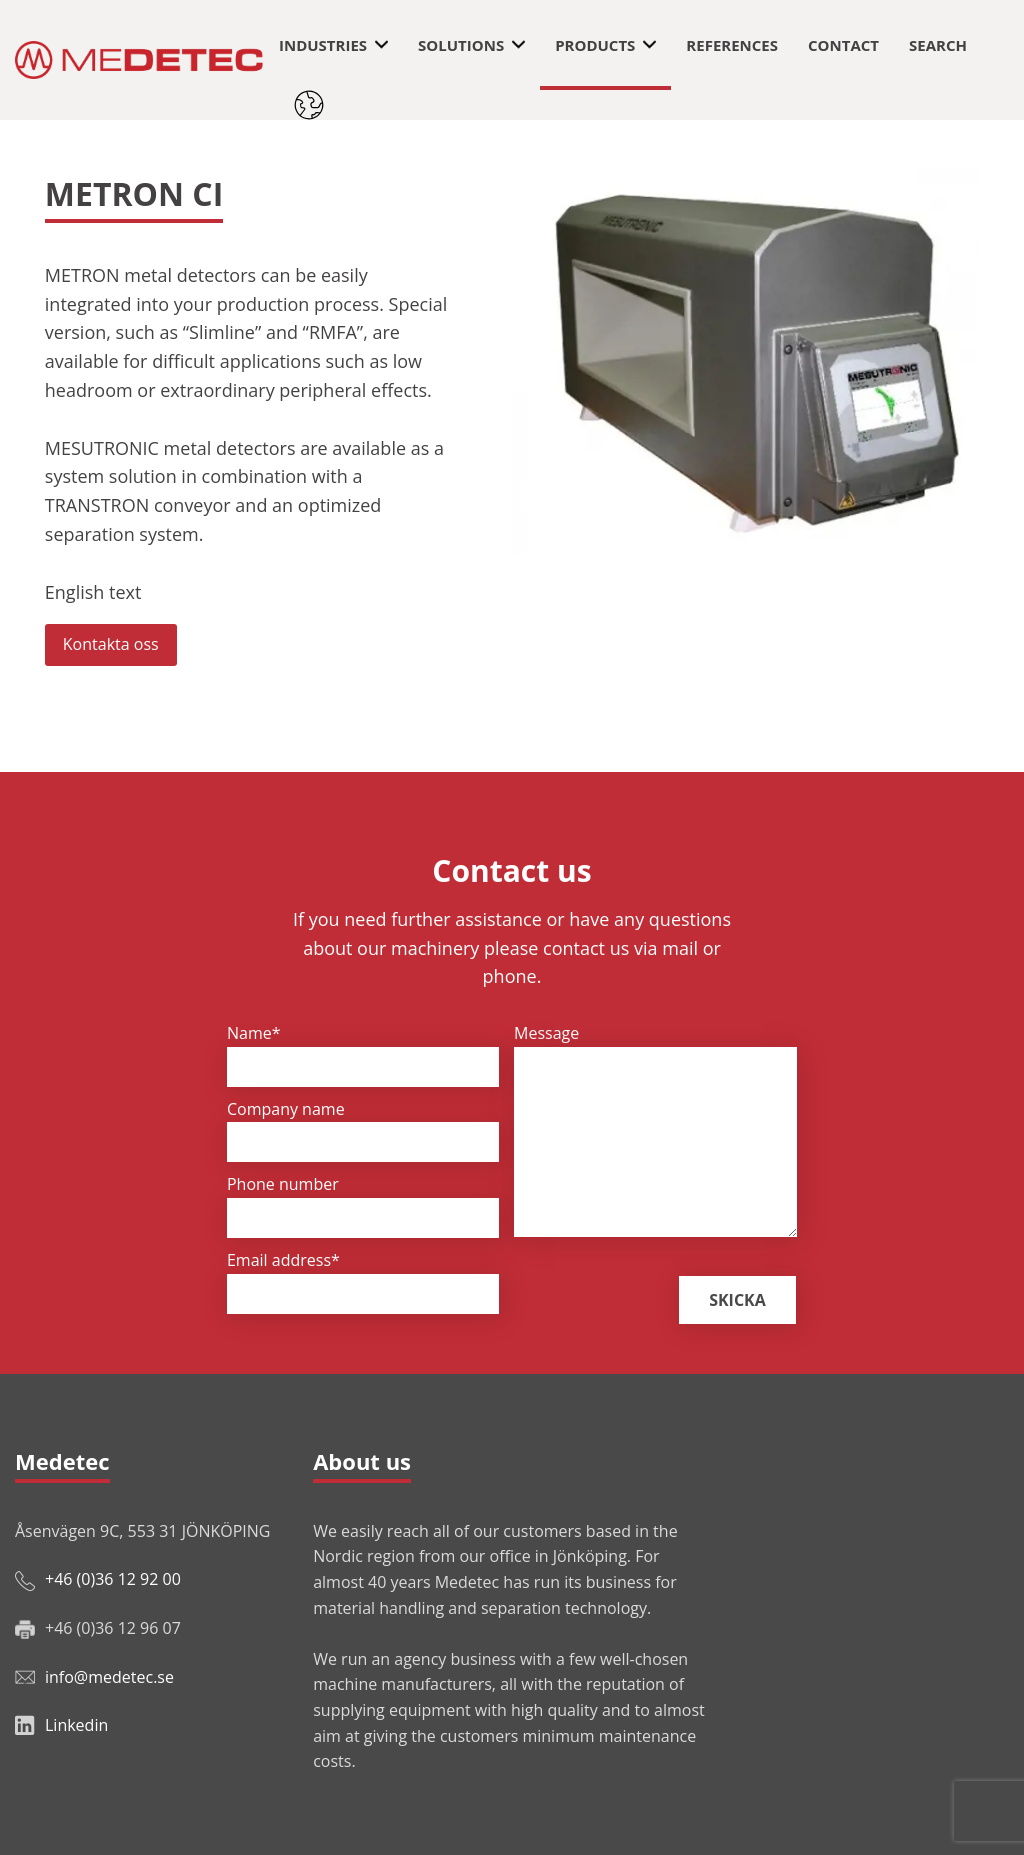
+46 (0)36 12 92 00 (113, 1579)
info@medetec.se (109, 1677)
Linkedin (76, 1725)
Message (546, 1033)
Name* (254, 1033)
